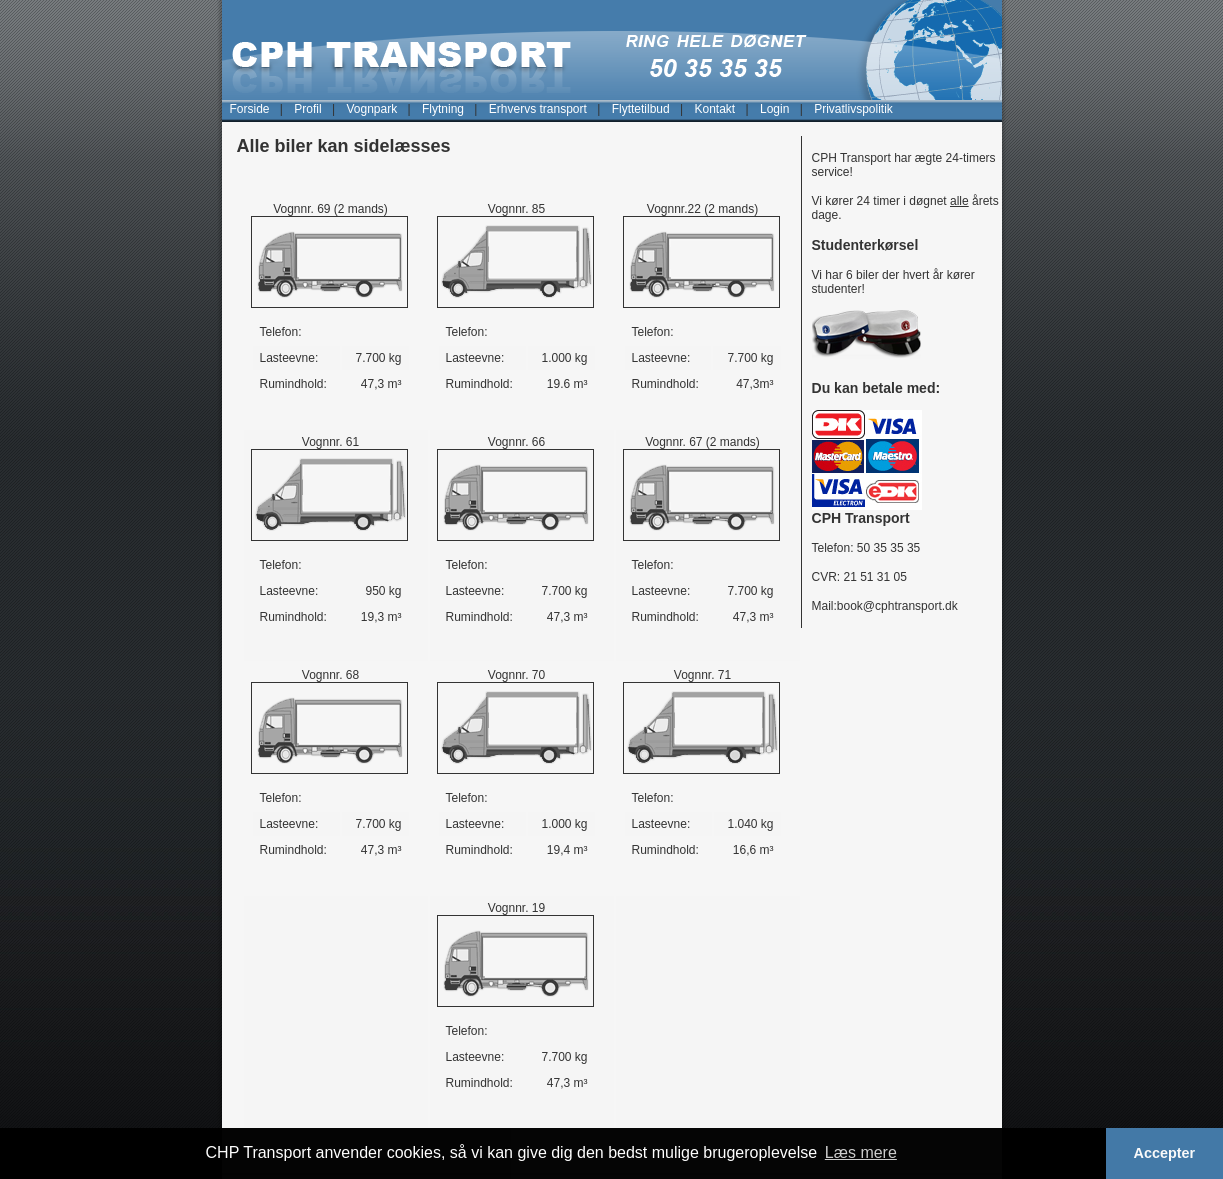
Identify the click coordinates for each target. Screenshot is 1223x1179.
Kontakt (714, 109)
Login (774, 109)
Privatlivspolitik (853, 109)
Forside (250, 109)
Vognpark (371, 109)
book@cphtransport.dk (897, 606)
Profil (307, 109)
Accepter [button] (1165, 1153)
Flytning (443, 109)
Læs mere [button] (861, 1152)
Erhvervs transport (538, 109)
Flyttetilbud (641, 109)
